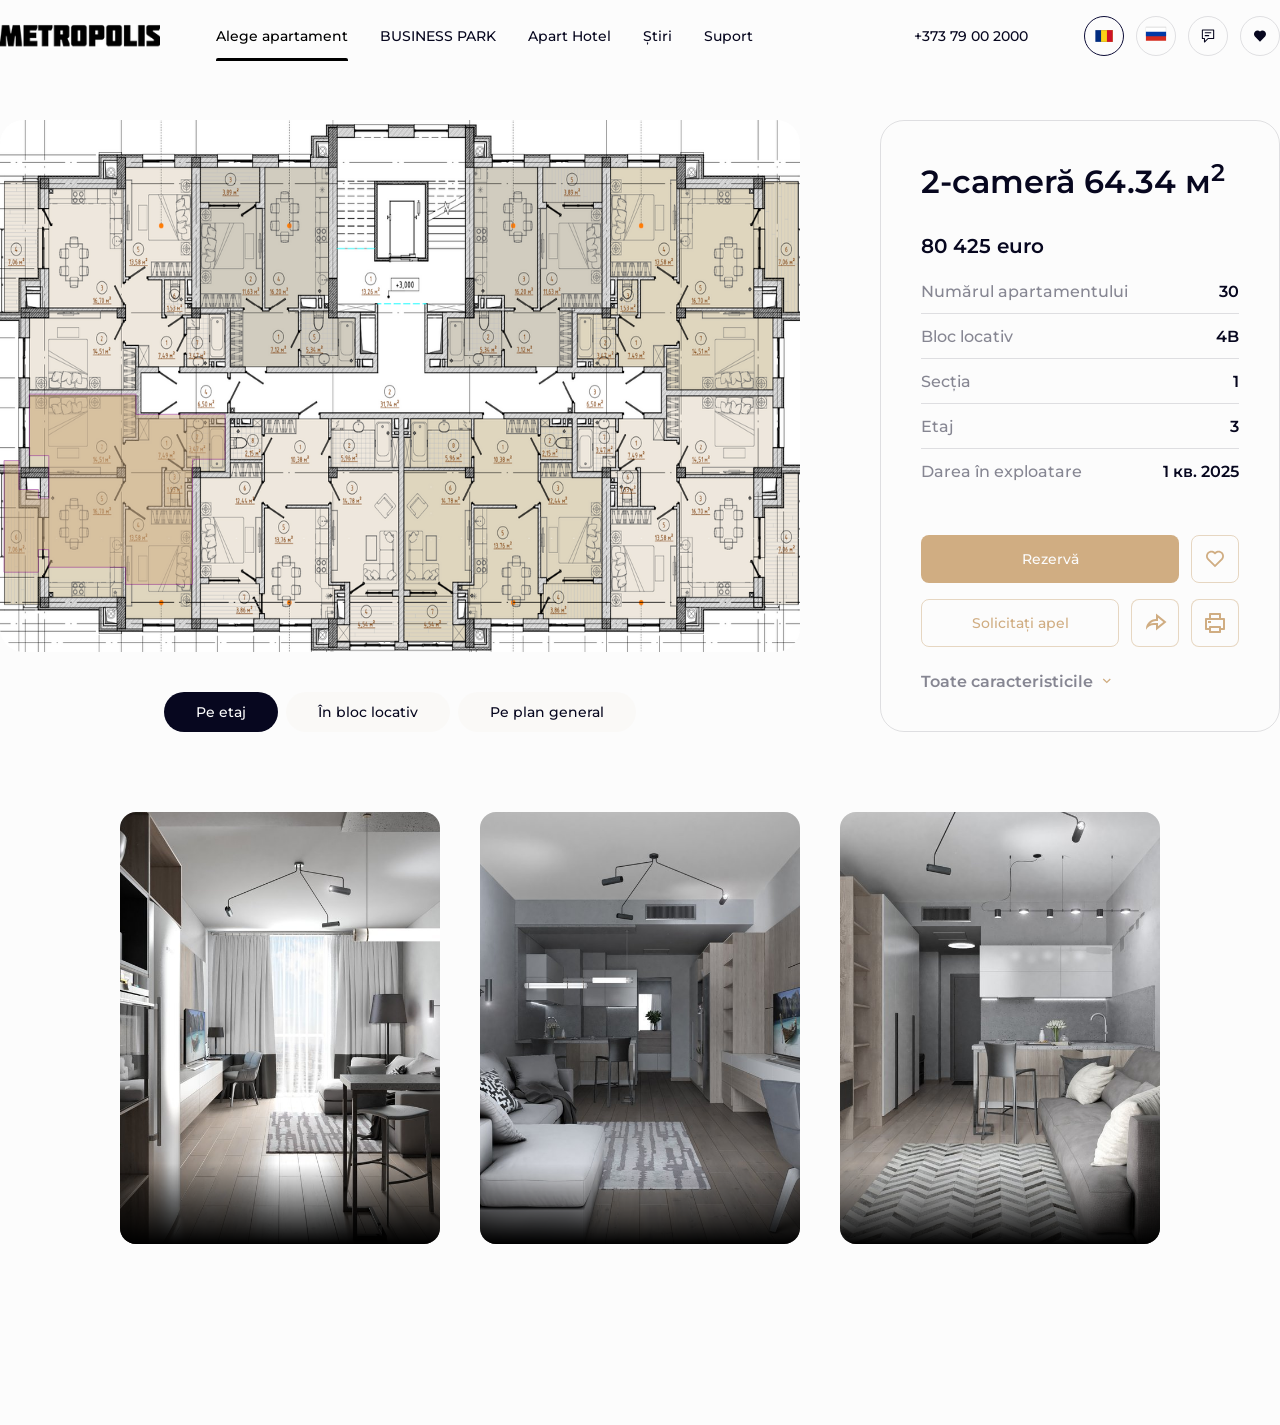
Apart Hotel (569, 36)
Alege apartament (282, 36)
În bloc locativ (368, 711)
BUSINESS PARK (438, 36)
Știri (657, 36)
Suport (728, 36)
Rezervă (1050, 558)
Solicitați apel (1020, 622)
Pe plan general (547, 711)
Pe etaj (221, 711)
